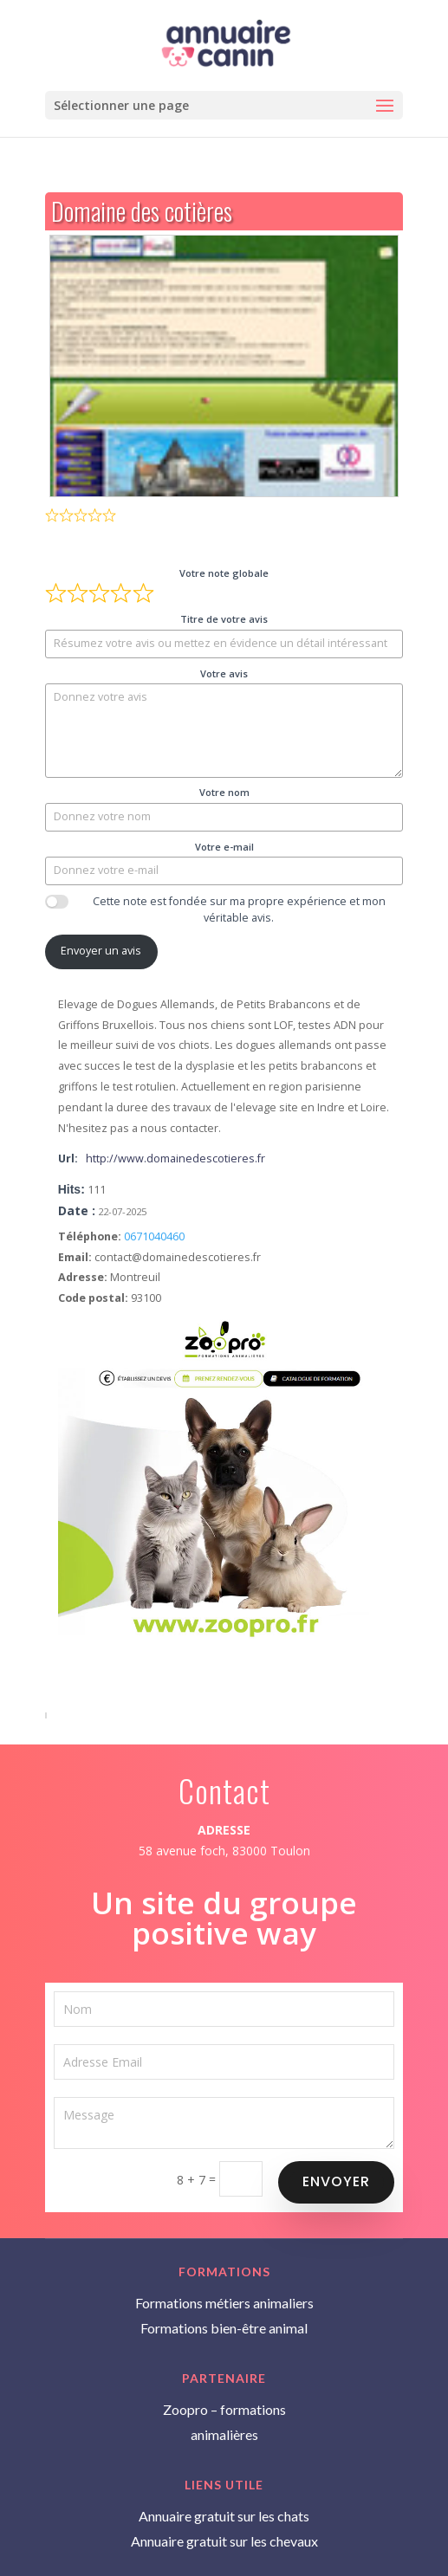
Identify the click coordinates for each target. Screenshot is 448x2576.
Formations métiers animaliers (224, 2302)
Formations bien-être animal (224, 2328)
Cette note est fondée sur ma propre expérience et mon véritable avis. (239, 909)
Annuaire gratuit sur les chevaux (224, 2541)
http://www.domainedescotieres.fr (175, 1158)
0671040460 (154, 1236)
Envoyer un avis (101, 950)
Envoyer (337, 2180)
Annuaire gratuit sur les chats (224, 2516)
